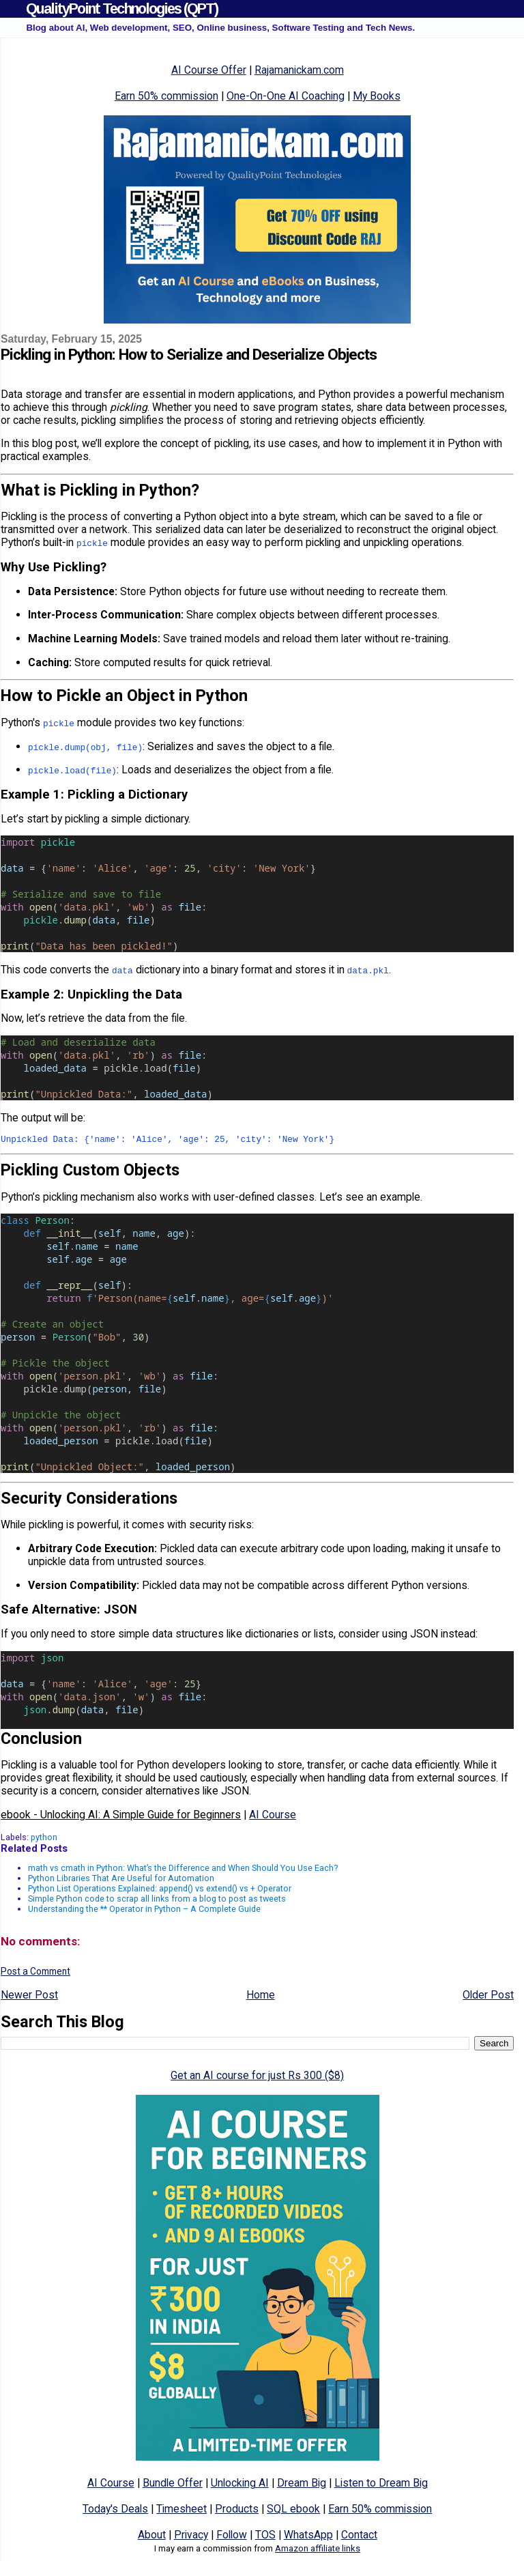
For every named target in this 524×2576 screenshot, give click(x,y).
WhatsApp (308, 2536)
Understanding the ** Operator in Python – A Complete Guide (144, 1911)
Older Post (488, 1996)
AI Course (272, 1816)
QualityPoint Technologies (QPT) (122, 8)
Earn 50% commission (166, 95)
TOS (265, 2536)
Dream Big (301, 2484)
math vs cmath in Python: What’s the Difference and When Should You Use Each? (183, 1870)
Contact (359, 2536)
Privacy (191, 2536)
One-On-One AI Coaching (286, 95)
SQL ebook (293, 2510)
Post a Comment (35, 1973)
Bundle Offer (173, 2484)
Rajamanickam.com (299, 69)
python (44, 1839)
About (152, 2536)
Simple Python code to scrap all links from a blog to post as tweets (157, 1900)
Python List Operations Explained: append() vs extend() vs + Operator (159, 1890)
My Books (377, 95)
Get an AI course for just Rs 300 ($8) (257, 2077)
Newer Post (29, 1996)
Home (260, 1996)
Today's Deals (115, 2510)
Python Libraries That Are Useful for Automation (121, 1880)
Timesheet (181, 2510)
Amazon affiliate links (317, 2550)
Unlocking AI (240, 2484)
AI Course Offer (208, 69)
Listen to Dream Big (381, 2484)
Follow (231, 2536)
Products (237, 2510)
